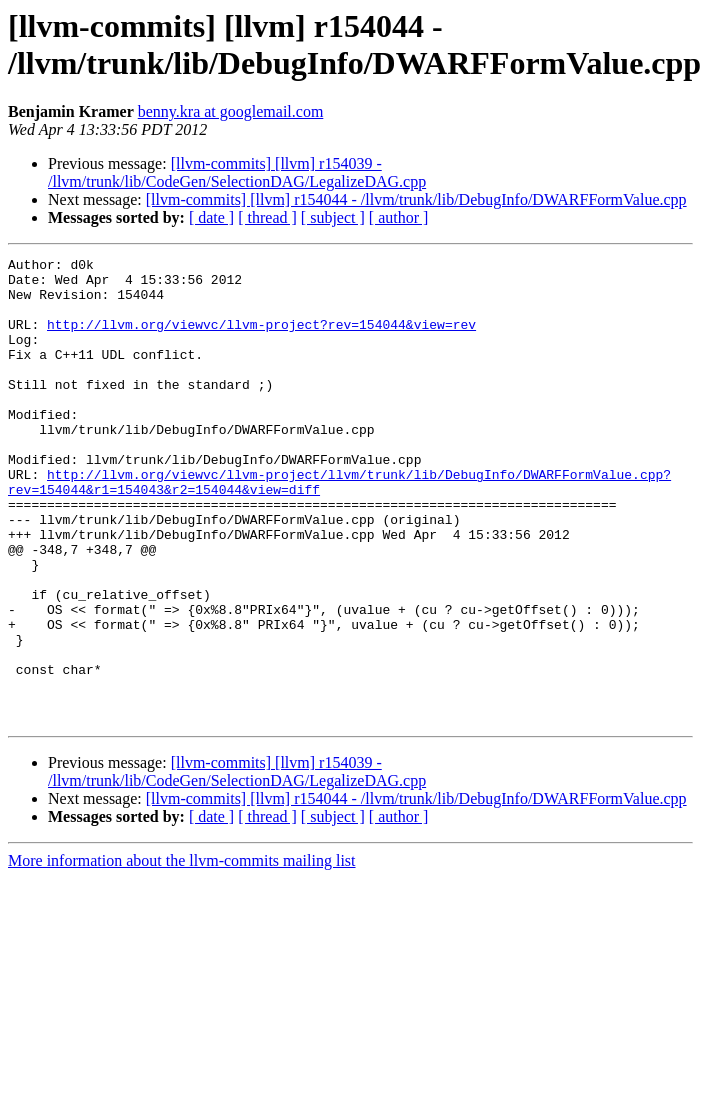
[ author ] (399, 217)
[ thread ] (267, 217)
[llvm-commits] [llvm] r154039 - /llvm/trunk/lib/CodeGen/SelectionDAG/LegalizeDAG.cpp (237, 172)
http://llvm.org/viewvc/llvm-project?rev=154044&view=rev (261, 339)
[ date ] (211, 217)
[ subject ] (333, 217)
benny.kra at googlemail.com (231, 111)
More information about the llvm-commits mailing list (182, 953)
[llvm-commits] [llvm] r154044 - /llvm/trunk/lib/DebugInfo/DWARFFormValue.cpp (416, 199)
